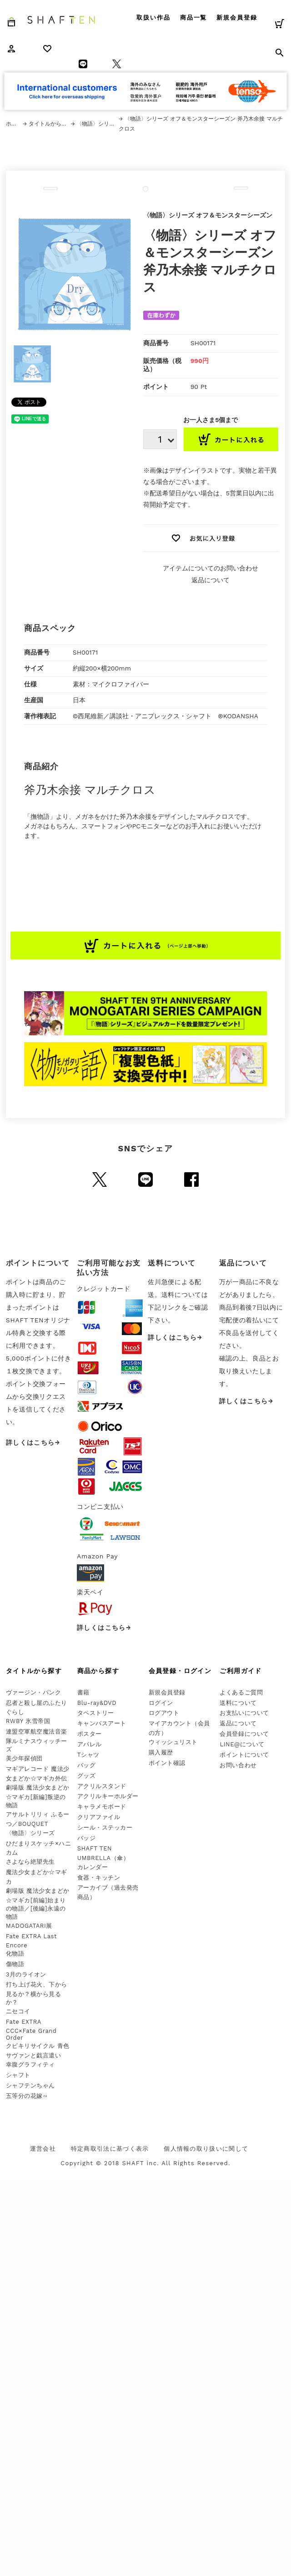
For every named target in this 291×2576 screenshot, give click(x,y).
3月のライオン (26, 1974)
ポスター (89, 1733)
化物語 (15, 1953)
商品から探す (98, 1670)
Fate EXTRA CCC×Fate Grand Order (31, 2029)
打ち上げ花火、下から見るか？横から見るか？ (36, 1993)
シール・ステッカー (105, 1827)
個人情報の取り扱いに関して (206, 2148)
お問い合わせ (238, 1765)
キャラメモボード (101, 1806)
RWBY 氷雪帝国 (28, 1721)
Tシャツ (88, 1754)
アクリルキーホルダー (108, 1796)
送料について (238, 1702)
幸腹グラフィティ (30, 2064)
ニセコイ (18, 2011)
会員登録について (244, 1733)
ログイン (161, 1702)
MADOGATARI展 (29, 1925)
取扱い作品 (153, 17)
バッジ (86, 1838)
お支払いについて (244, 1712)
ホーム (14, 124)
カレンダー (92, 1867)
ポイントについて (244, 1754)
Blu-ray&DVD (97, 1702)
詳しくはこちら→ (33, 1442)
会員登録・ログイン (180, 1670)
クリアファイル (98, 1817)
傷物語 (15, 1964)
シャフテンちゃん (30, 2085)
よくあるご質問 (241, 1692)
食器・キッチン (98, 1877)
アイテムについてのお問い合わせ (210, 568)
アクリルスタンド (101, 1786)
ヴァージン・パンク (33, 1692)
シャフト (18, 2075)
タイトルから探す (49, 124)
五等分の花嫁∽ (27, 2095)
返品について (210, 580)
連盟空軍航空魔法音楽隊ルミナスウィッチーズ (36, 1740)
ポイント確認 (167, 1762)
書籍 (83, 1692)
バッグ (86, 1765)
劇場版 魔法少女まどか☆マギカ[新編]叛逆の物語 (38, 1796)
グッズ (86, 1775)
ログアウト (164, 1712)
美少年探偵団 (24, 1758)
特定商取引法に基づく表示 (110, 2148)
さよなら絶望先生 (30, 1861)
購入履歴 (161, 1752)
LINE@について (242, 1744)
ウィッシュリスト (173, 1742)
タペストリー (95, 1712)
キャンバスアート (101, 1723)
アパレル (89, 1744)
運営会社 (43, 2148)
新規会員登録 (236, 17)
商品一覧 (193, 17)
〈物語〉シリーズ (97, 124)
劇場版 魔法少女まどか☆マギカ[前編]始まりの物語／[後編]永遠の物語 (38, 1903)
